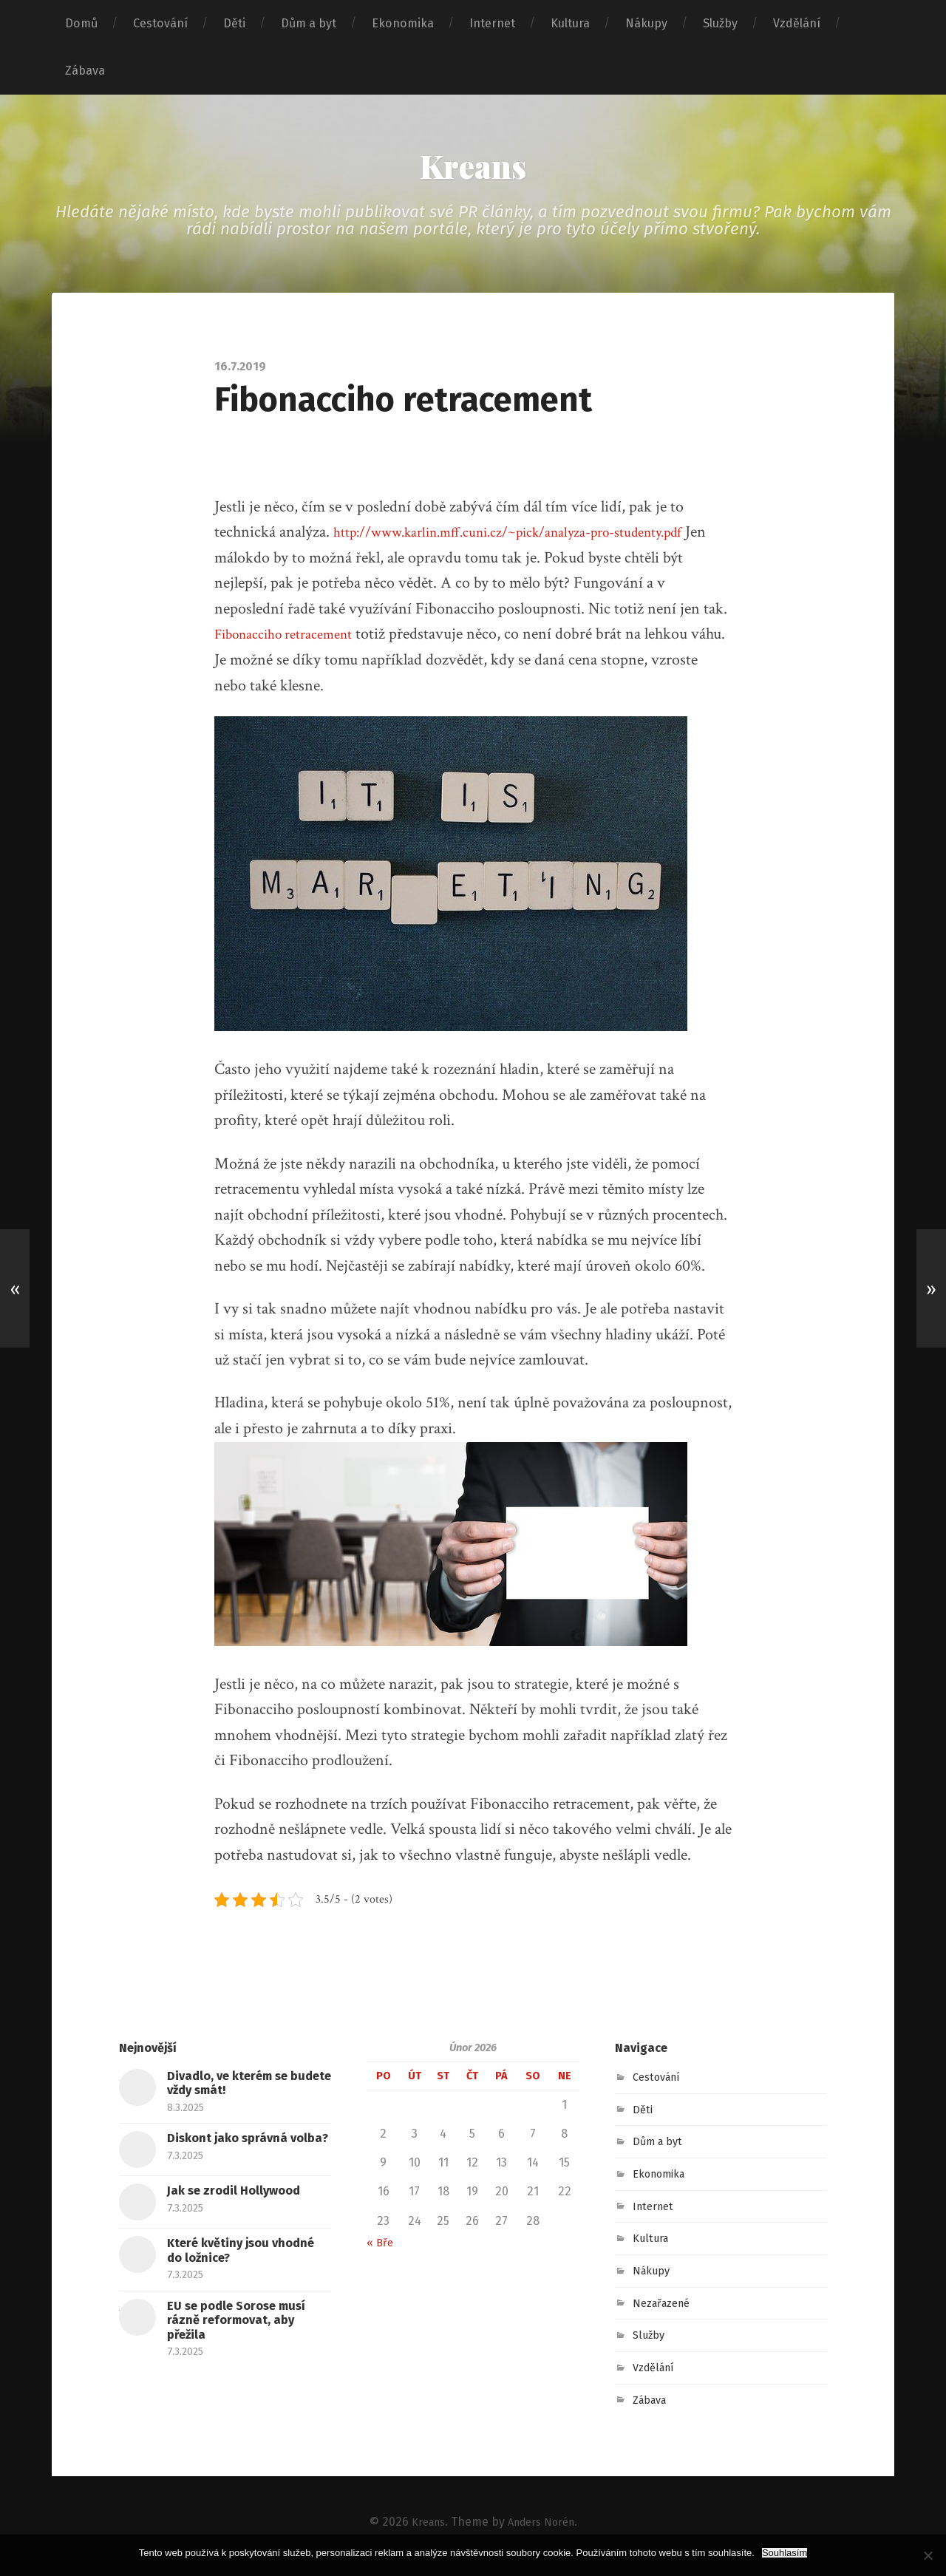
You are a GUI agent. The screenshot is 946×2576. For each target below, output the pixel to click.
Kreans (473, 170)
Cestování (160, 23)
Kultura (570, 23)
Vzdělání (796, 23)
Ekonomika (403, 23)
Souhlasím (784, 2553)
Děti (234, 23)
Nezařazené (665, 2311)
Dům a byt (308, 23)
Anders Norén (543, 2530)
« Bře (381, 2250)
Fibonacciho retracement (294, 642)
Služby (720, 23)
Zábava (85, 71)
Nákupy (646, 23)
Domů (81, 23)
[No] (927, 2555)
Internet (492, 23)
